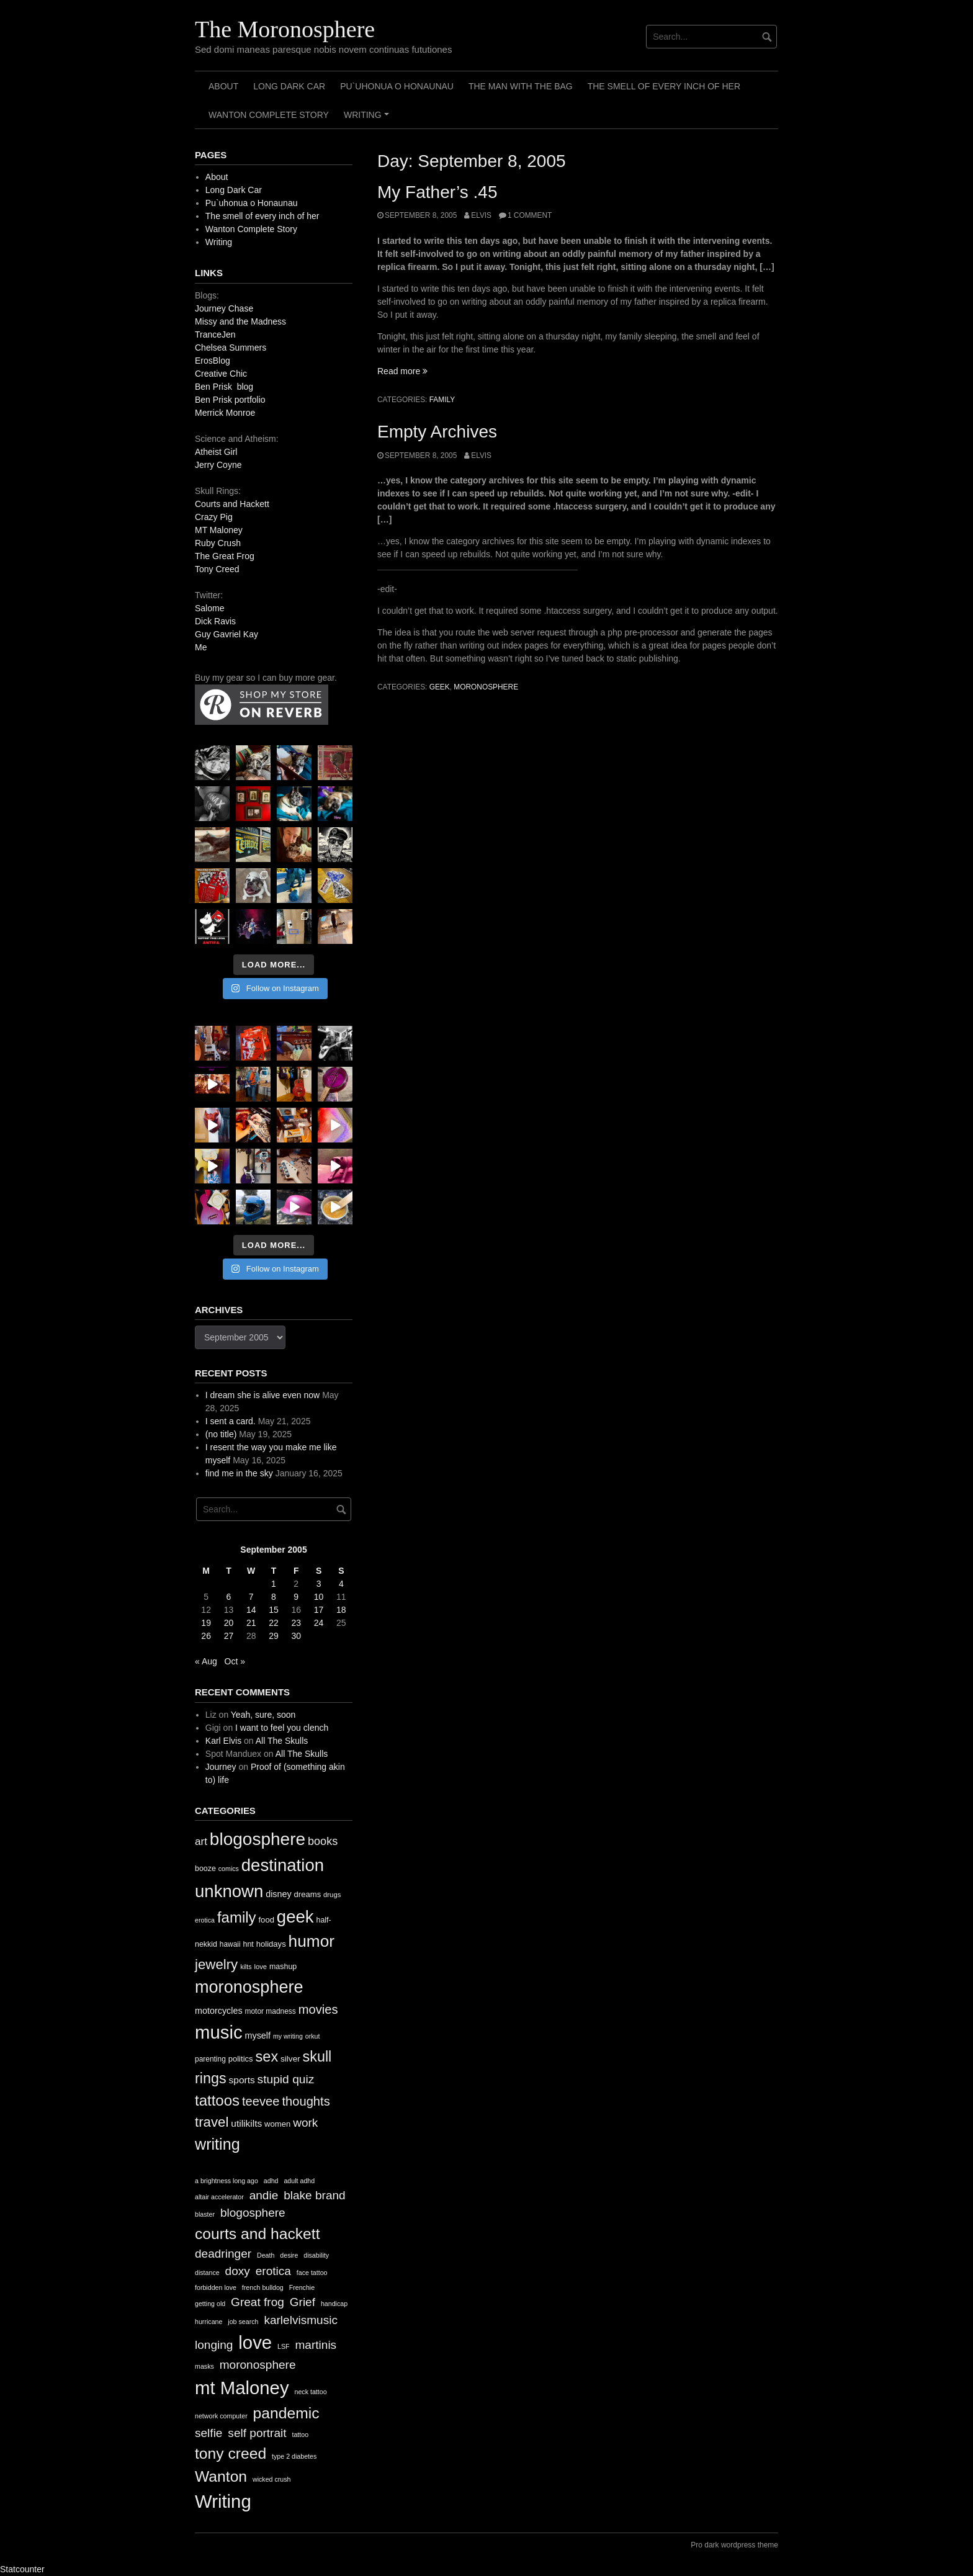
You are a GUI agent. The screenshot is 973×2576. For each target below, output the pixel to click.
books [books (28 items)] (323, 1841)
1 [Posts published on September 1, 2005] (273, 1584)
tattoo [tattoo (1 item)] (300, 2434)
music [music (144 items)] (219, 2032)
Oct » (235, 1661)
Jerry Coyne (218, 465)
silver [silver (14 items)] (290, 2058)
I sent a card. (230, 1421)
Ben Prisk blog (224, 387)
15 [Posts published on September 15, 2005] (274, 1610)
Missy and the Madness (240, 321)
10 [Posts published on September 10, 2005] (319, 1597)
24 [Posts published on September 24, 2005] (319, 1623)
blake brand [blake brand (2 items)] (315, 2195)
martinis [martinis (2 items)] (315, 2344)
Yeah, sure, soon (263, 1715)
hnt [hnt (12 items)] (248, 1944)
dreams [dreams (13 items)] (307, 1894)
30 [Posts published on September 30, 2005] (296, 1636)
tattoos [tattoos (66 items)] (217, 2100)
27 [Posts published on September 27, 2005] (229, 1636)
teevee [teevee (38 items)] (261, 2101)
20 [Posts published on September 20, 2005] (229, 1623)
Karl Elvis (223, 1741)
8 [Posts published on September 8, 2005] (273, 1597)
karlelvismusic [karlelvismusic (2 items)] (301, 2320)
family (442, 399)
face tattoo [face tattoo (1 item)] (312, 2272)
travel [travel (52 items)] (211, 2122)
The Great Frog (224, 556)
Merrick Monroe (225, 413)
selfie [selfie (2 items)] (208, 2432)
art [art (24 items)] (201, 1841)
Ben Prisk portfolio (230, 400)
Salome (209, 608)
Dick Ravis (215, 621)
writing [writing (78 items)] (217, 2144)
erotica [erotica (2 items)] (273, 2271)
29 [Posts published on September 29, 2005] (274, 1636)
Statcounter (22, 2569)
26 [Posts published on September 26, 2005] (206, 1636)
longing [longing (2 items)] (214, 2344)
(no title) (221, 1434)
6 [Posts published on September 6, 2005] (228, 1597)
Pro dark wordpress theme (734, 2545)
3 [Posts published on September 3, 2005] (318, 1584)
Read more (402, 371)
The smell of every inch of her (664, 86)
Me (201, 647)
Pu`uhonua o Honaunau (397, 86)
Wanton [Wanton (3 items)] (221, 2476)
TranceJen (215, 334)
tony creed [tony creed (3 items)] (230, 2453)
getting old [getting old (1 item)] (210, 2303)
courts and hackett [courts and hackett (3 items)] (257, 2233)
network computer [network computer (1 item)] (221, 2416)
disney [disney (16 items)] (279, 1894)
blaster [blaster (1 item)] (205, 2214)
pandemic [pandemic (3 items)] (286, 2413)
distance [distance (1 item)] (207, 2272)
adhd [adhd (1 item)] (271, 2180)
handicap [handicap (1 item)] (334, 2303)
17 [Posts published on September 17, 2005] (319, 1610)
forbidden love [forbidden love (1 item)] (215, 2287)
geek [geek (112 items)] (295, 1916)
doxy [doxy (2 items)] (237, 2271)
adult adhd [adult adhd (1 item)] (299, 2180)
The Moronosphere (285, 29)
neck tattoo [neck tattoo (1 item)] (310, 2391)
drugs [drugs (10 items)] (332, 1894)
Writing (368, 119)
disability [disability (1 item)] (316, 2255)
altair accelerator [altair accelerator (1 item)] (219, 2197)
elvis (481, 215)
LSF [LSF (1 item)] (283, 2346)
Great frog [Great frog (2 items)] (257, 2302)
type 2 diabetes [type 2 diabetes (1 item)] (294, 2456)
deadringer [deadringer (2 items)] (223, 2253)
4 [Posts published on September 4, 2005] (341, 1584)
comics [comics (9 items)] (228, 1868)
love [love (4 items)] (255, 2342)
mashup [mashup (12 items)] (283, 1966)
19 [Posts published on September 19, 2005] (206, 1623)
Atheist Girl (216, 452)
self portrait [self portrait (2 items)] (257, 2432)
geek (439, 687)
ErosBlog (212, 361)
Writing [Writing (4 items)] (223, 2501)
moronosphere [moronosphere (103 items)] (249, 1986)
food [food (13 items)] (266, 1919)
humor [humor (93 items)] (311, 1941)
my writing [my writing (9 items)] (288, 2036)
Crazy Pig (214, 517)
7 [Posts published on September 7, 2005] (251, 1597)
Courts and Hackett (232, 504)
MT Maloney (219, 530)
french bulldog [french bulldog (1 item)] (263, 2287)
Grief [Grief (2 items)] (302, 2302)
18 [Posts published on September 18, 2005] (341, 1610)
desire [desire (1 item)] (289, 2255)
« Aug (206, 1661)
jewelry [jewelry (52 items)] (216, 1964)
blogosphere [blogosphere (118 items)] (257, 1839)
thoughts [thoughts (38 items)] (306, 2101)
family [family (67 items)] (236, 1917)
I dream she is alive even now (262, 1395)
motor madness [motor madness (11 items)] (270, 2011)
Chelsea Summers (230, 347)
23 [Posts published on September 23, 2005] (296, 1623)
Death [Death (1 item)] (265, 2255)
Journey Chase (224, 308)
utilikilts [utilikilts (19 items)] (246, 2123)
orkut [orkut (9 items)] (312, 2036)
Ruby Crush (218, 543)
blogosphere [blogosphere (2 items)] (252, 2212)
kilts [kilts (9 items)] (245, 1966)
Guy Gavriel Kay (226, 634)
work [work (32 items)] (305, 2122)
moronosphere (486, 687)
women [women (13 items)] (277, 2124)
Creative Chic (221, 374)
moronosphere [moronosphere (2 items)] (258, 2364)
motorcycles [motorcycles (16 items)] (219, 2011)
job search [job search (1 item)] (243, 2321)
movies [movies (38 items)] (318, 2009)
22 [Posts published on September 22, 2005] (274, 1623)
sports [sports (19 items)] (242, 2080)
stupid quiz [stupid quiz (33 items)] (286, 2079)
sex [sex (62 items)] (267, 2057)
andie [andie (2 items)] (264, 2195)
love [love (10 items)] (260, 1966)
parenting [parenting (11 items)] (210, 2059)
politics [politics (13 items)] (240, 2058)
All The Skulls (282, 1741)
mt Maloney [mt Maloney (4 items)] (242, 2387)
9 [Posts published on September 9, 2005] (296, 1597)
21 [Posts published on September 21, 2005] (251, 1623)
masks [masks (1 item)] (204, 2366)
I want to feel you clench (281, 1728)
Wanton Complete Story (268, 115)
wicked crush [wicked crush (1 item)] (272, 2479)
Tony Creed (217, 569)
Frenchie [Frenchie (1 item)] (302, 2287)
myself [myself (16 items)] (257, 2035)
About (223, 86)
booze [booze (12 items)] (205, 1868)
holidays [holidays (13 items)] (271, 1944)
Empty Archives (437, 431)
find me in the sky (239, 1473)
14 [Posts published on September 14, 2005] (251, 1610)
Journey (220, 1767)
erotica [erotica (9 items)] (205, 1920)
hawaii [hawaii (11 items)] (230, 1944)
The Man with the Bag (521, 86)
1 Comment (530, 215)
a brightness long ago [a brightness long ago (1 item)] (226, 2180)
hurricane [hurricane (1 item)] (208, 2321)
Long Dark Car (289, 86)
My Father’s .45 (437, 192)
